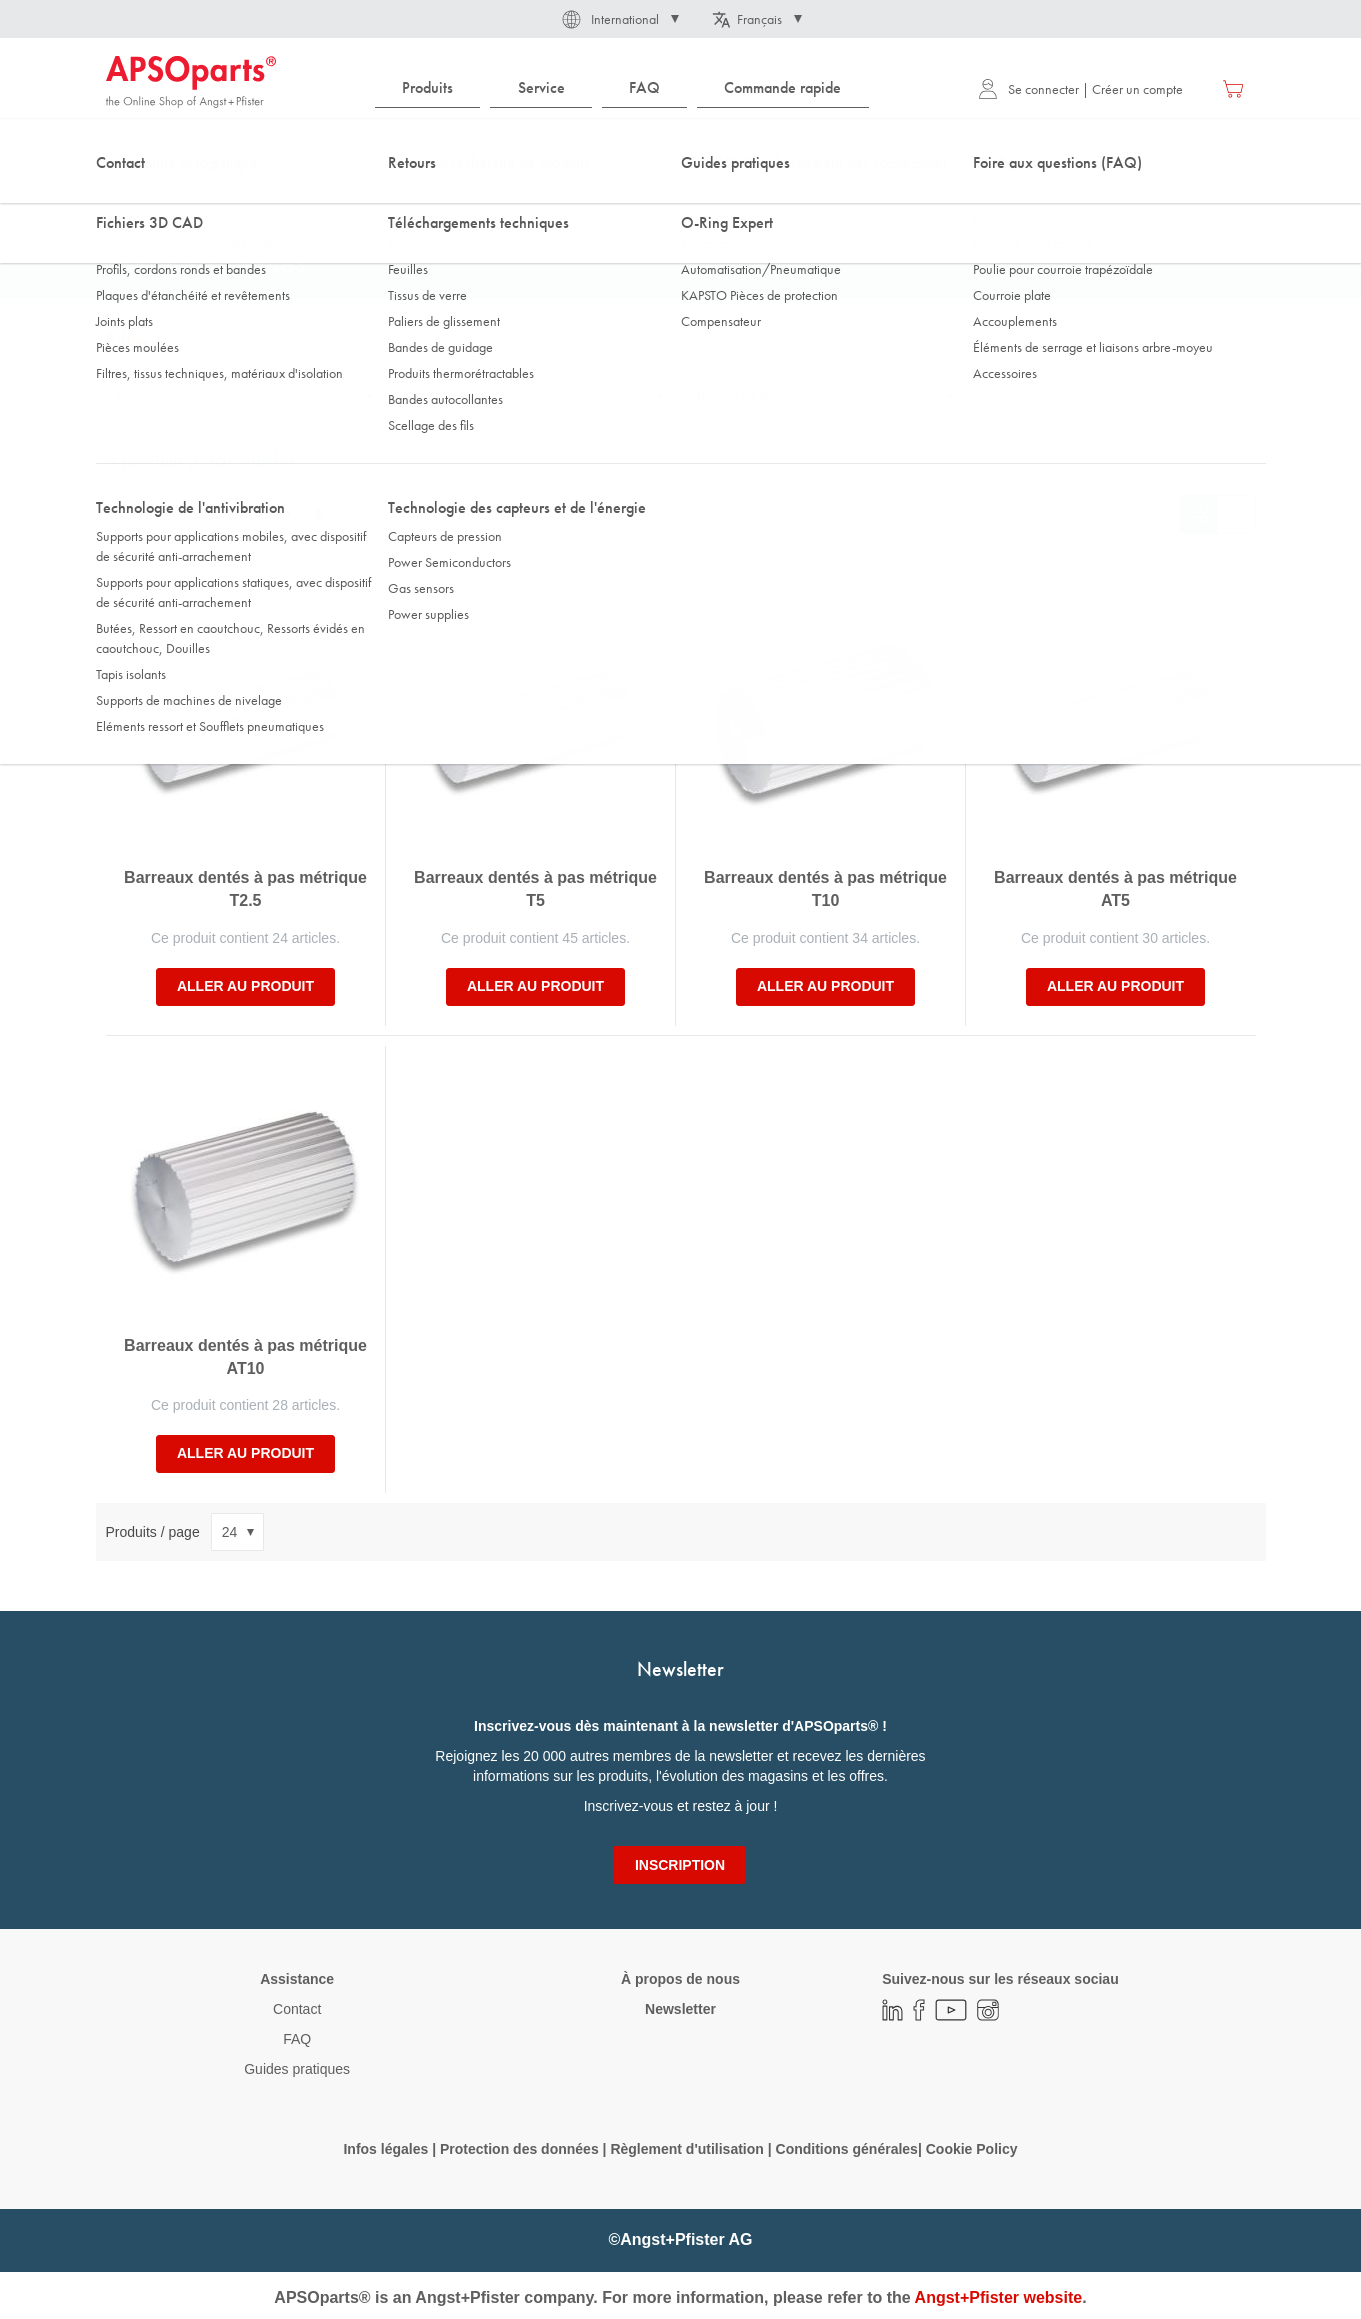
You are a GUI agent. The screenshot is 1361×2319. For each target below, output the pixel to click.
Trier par (132, 514)
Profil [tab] (130, 397)
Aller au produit (245, 986)
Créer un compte (1137, 89)
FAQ (297, 2039)
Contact (297, 2009)
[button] (619, 19)
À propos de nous (680, 1979)
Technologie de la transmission (257, 199)
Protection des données (519, 2149)
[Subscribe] (680, 1865)
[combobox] (681, 147)
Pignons (391, 199)
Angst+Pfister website (999, 2297)
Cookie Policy (972, 2149)
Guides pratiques (297, 2069)
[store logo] (191, 82)
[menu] (627, 88)
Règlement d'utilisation (686, 2149)
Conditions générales (847, 2149)
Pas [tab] (417, 397)
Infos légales (385, 2149)
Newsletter (680, 2009)
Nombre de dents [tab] (743, 397)
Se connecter (1028, 89)
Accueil (125, 199)
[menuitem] (427, 88)
